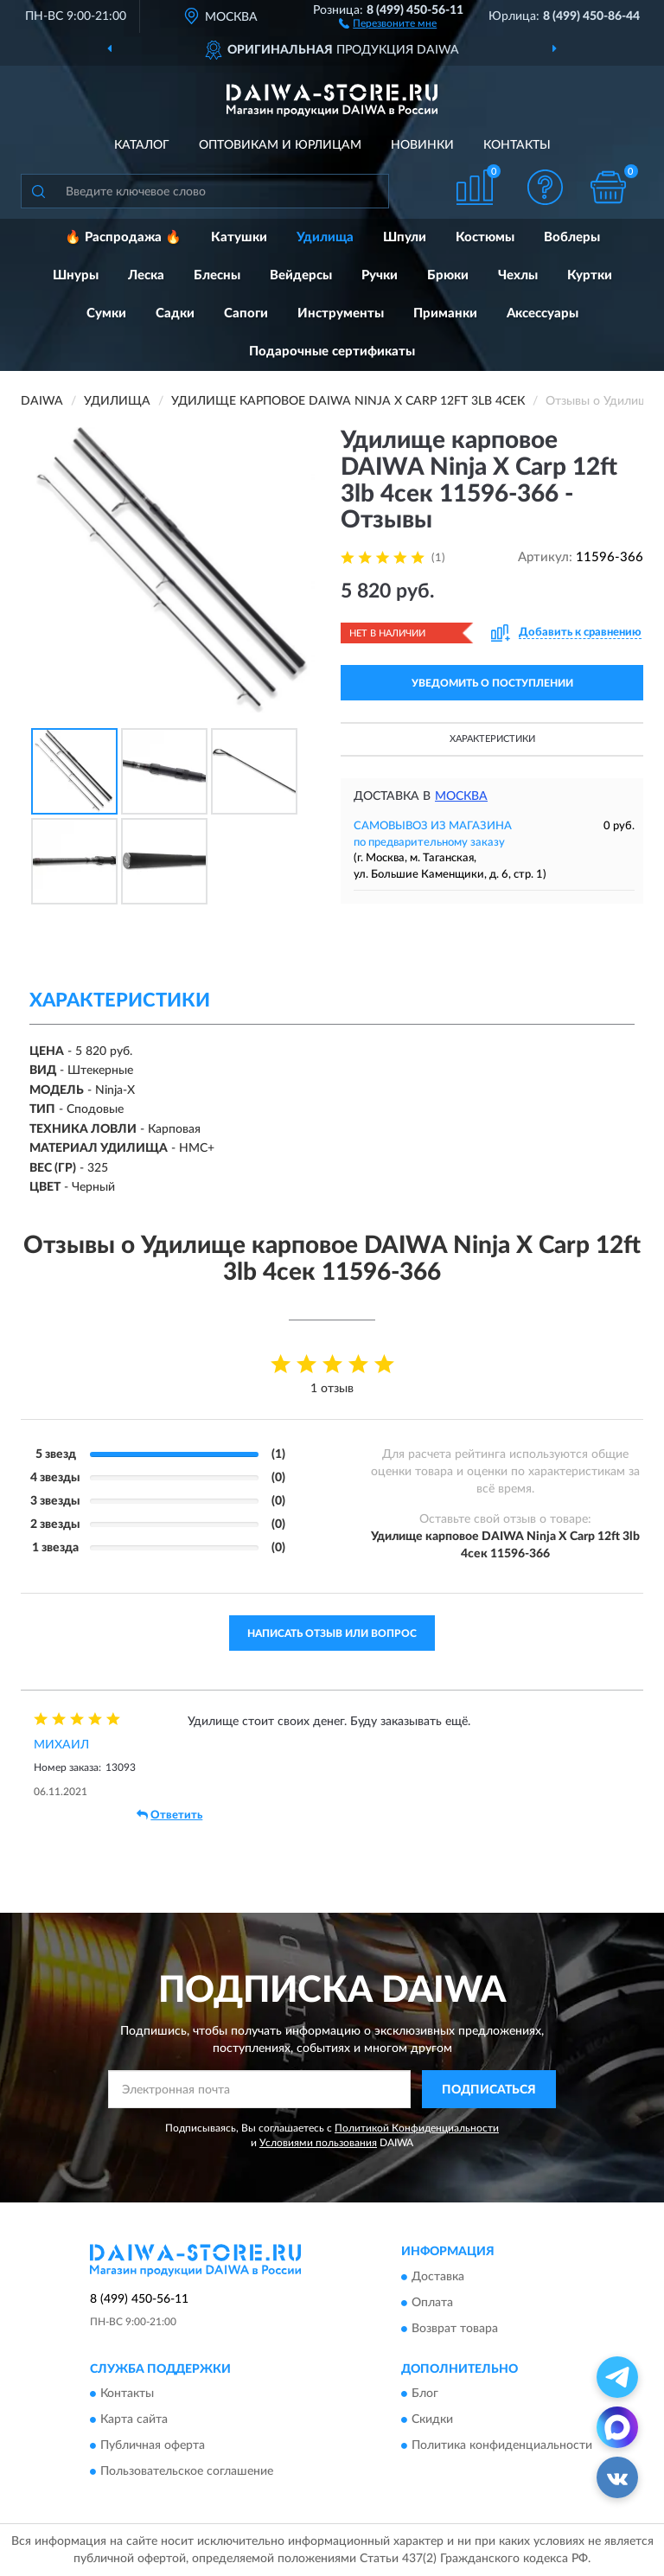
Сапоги (246, 313)
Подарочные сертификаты (332, 351)
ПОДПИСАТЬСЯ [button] (489, 2090)
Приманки (445, 313)
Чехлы (518, 275)
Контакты (517, 145)
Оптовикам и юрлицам (280, 145)
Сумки (106, 313)
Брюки (448, 275)
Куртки (589, 275)
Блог (425, 2394)
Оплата (432, 2303)
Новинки (422, 145)
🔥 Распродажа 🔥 (123, 237)
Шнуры (76, 275)
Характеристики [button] (492, 739)
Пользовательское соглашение (186, 2472)
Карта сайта (134, 2420)
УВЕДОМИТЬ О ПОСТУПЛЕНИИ (492, 683)
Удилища (325, 237)
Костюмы (485, 237)
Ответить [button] (169, 1815)
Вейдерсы (301, 275)
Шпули (404, 237)
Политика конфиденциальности (502, 2446)
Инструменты (340, 313)
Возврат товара (455, 2329)
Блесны (217, 275)
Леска (146, 275)
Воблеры (572, 237)
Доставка (438, 2277)
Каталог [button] (141, 145)
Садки (175, 313)
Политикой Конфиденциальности (417, 2128)
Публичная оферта (152, 2446)
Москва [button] (461, 796)
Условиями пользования (318, 2143)
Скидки (432, 2420)
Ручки (379, 275)
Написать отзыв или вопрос (332, 1633)
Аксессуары (542, 313)
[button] (388, 22)
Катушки (239, 237)
